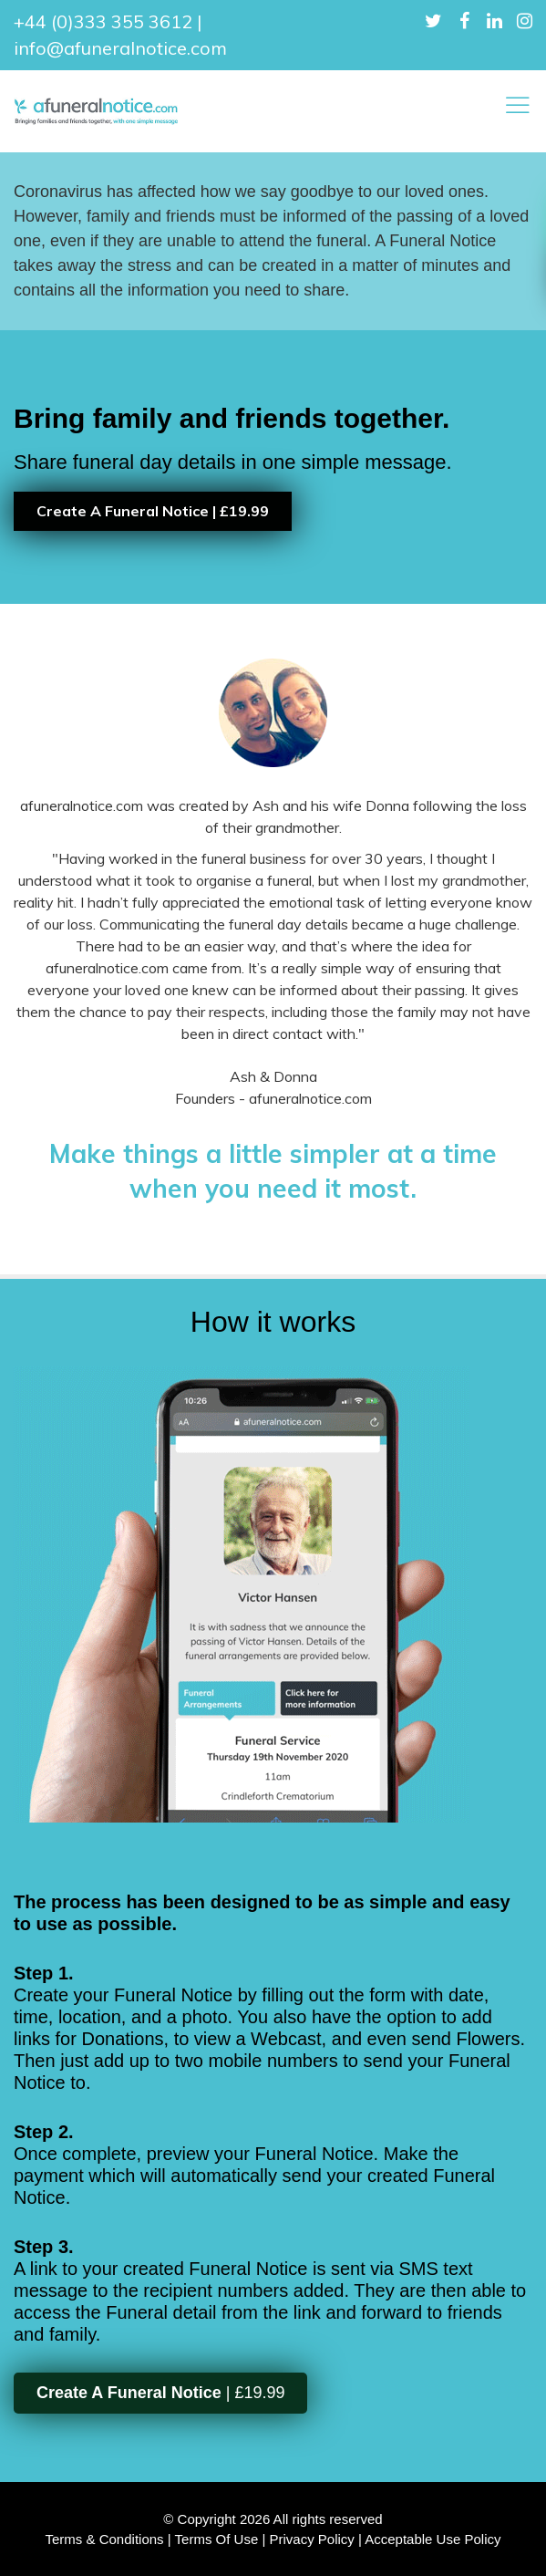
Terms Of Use (217, 2539)
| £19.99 (160, 2393)
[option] (273, 467)
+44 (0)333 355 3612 (103, 21)
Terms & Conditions (105, 2539)
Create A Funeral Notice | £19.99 (152, 511)
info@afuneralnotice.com (120, 47)
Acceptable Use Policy (432, 2539)
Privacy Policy (311, 2539)
